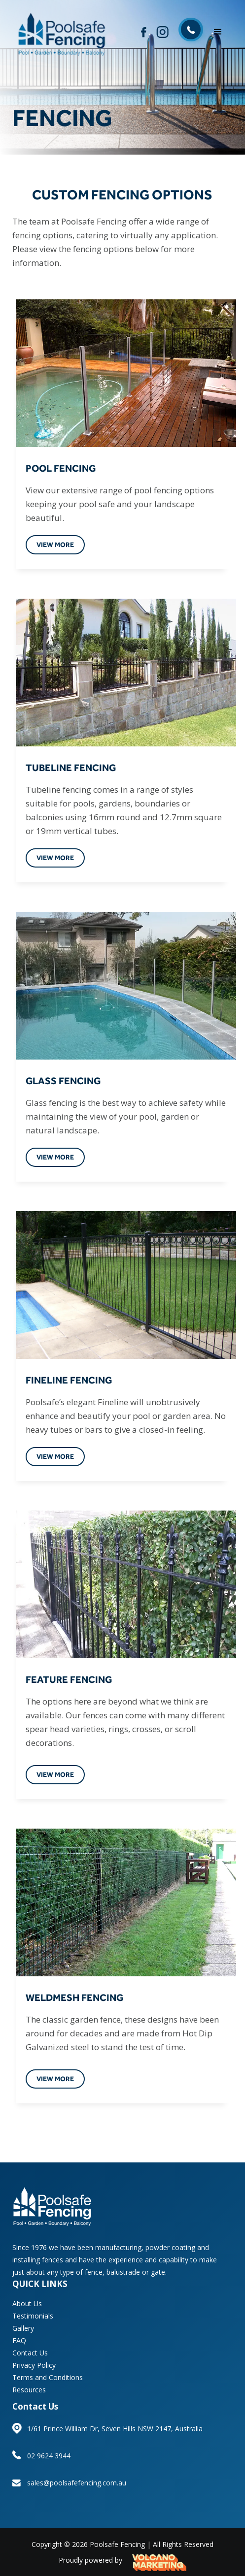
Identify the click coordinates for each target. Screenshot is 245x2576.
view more (55, 544)
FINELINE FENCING (69, 1379)
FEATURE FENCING (69, 1679)
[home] (60, 32)
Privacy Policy (34, 2365)
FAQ (19, 2340)
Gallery (23, 2328)
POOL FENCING (61, 468)
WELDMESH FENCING (74, 1997)
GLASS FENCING (63, 1080)
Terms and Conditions (47, 2377)
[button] (218, 32)
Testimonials (32, 2315)
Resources (29, 2389)
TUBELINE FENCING (71, 767)
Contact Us (30, 2352)
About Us (27, 2303)
